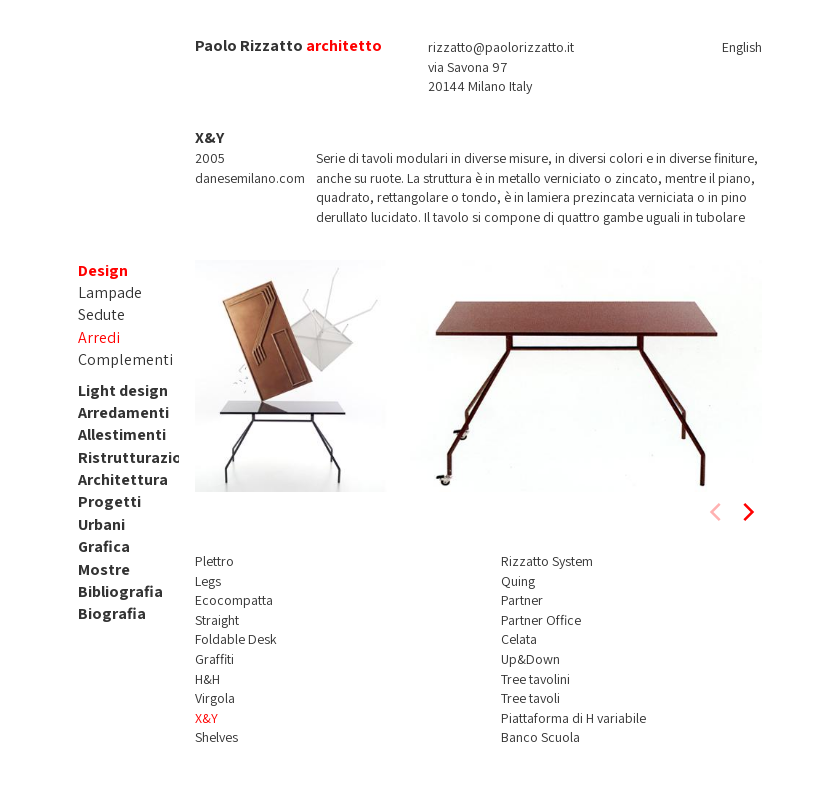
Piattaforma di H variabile (573, 718)
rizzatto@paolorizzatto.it (501, 47)
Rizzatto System (547, 561)
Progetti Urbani (109, 512)
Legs (208, 581)
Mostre (104, 569)
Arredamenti (123, 412)
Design (103, 270)
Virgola (215, 698)
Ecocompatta (234, 600)
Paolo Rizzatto (249, 45)
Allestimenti (122, 434)
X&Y (206, 718)
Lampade (110, 292)
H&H (207, 679)
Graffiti (214, 659)
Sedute (101, 314)
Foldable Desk (236, 639)
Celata (519, 639)
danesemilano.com (250, 178)
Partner (522, 600)
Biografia (112, 613)
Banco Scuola (540, 737)
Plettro (214, 561)
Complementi (125, 359)
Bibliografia (120, 591)
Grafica (104, 546)
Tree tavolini (535, 679)
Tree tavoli (530, 698)
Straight (217, 620)
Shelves (216, 737)
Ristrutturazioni (136, 457)
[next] (747, 512)
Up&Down (530, 659)
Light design (123, 390)
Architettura (123, 479)
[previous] (717, 512)
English (742, 47)
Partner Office (541, 620)
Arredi (99, 337)
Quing (518, 581)
